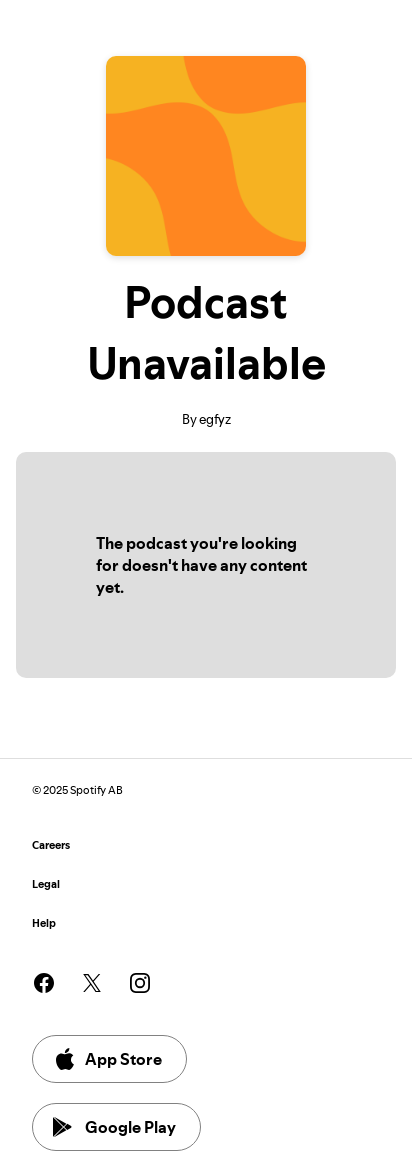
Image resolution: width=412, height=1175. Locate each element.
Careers (51, 845)
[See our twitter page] (92, 983)
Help (44, 923)
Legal (46, 884)
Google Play (114, 1127)
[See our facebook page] (44, 983)
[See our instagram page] (140, 983)
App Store (107, 1059)
